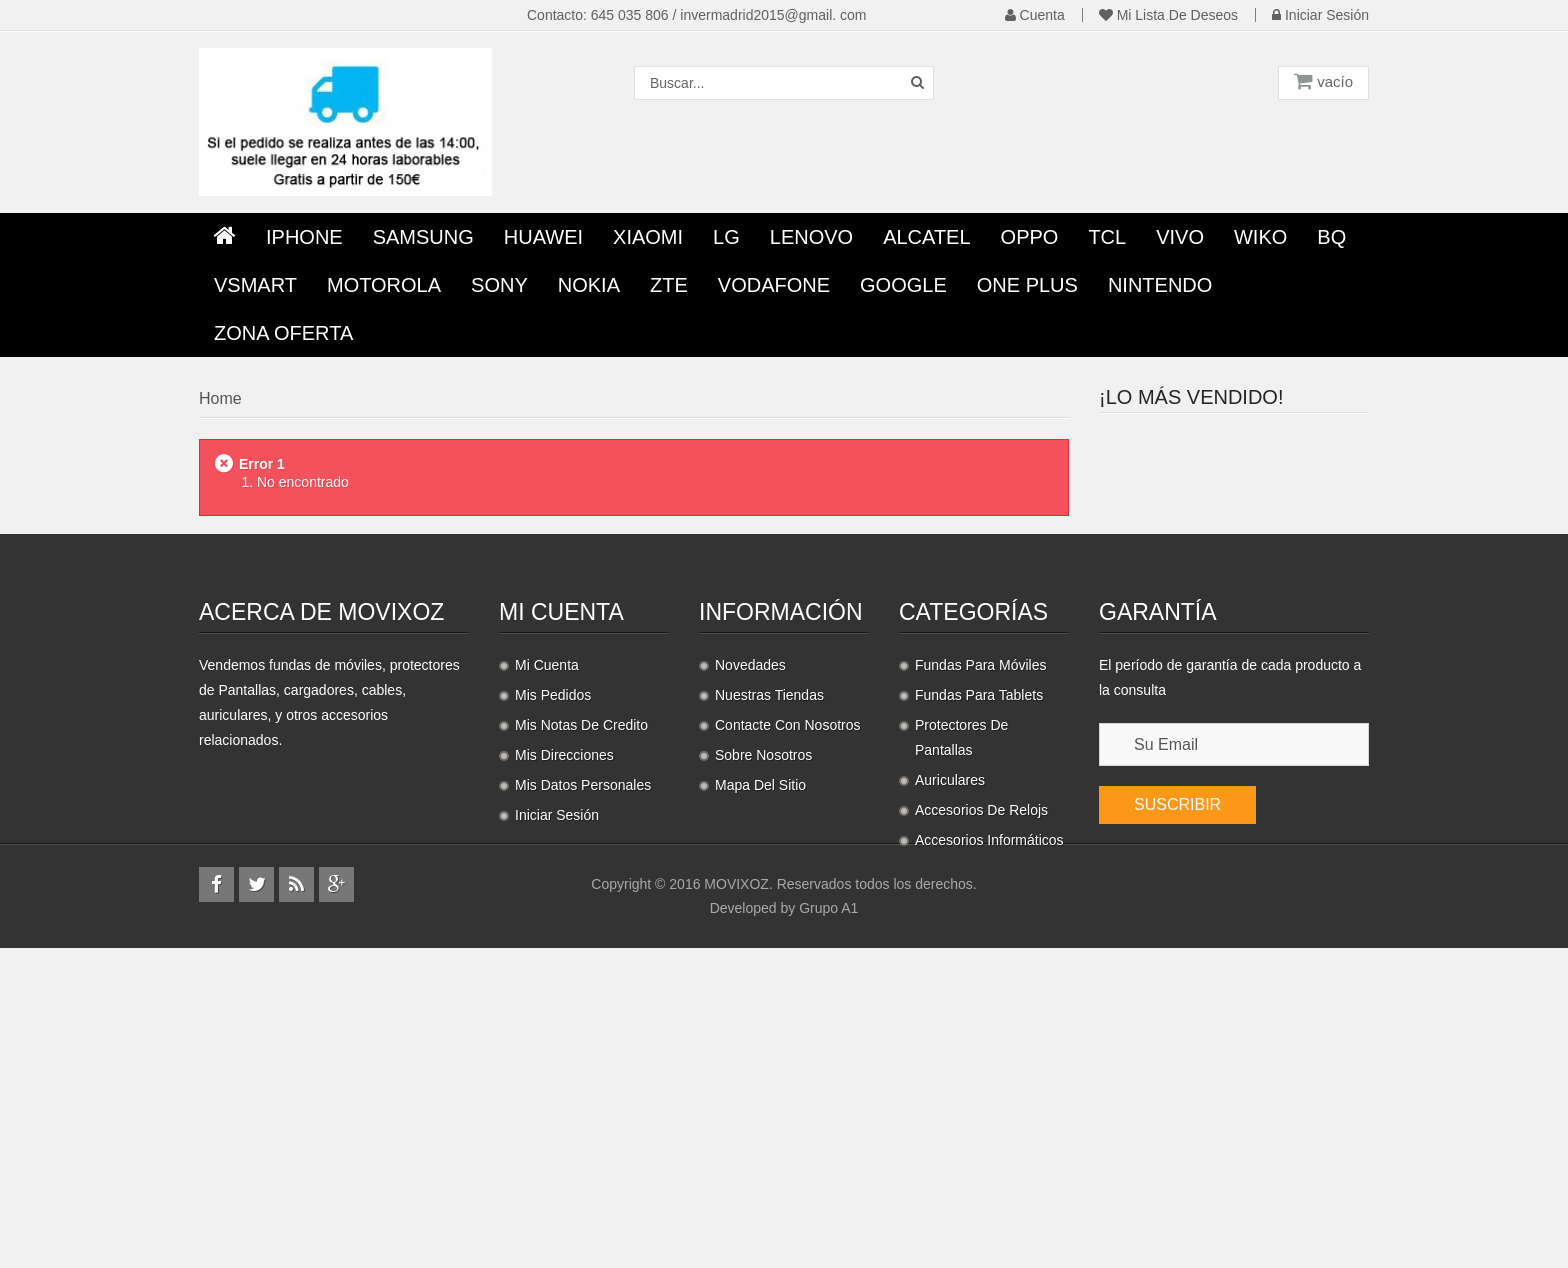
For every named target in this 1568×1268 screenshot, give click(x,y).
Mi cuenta (561, 856)
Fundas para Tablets (979, 939)
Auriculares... (1255, 666)
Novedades (750, 909)
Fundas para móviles (981, 909)
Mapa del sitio (760, 1029)
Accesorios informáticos (989, 1084)
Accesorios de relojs (981, 1054)
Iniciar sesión (1320, 15)
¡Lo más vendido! (1191, 397)
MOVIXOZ (736, 1204)
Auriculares (950, 1024)
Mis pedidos (553, 939)
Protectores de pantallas (961, 981)
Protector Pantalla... (1280, 442)
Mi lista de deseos (1168, 15)
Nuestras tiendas (769, 939)
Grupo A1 (828, 1228)
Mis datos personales (583, 1029)
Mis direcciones (564, 999)
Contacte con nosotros (788, 969)
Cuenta (1035, 15)
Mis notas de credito (581, 969)
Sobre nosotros (763, 999)
